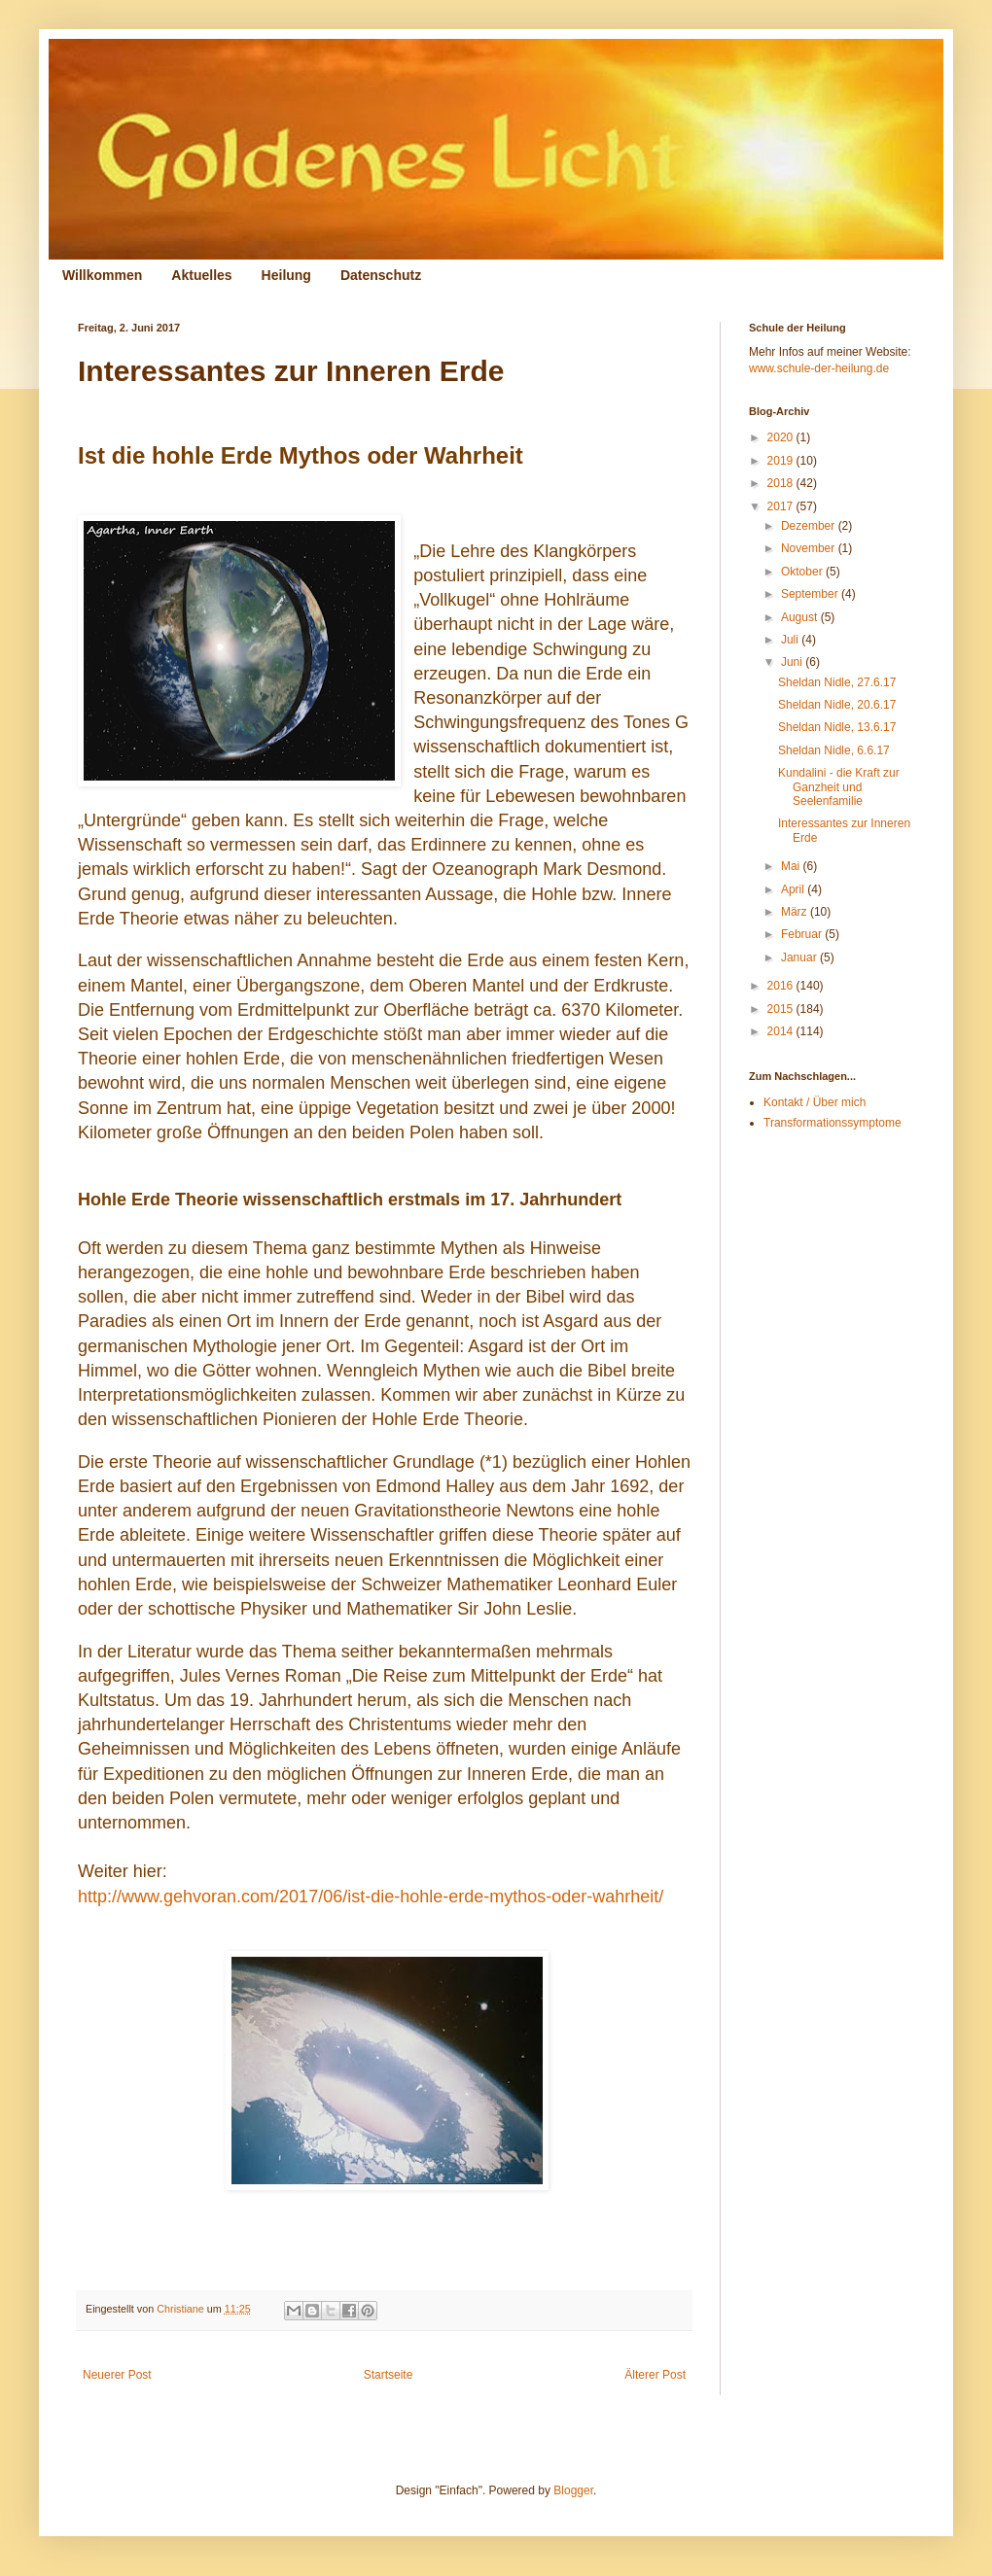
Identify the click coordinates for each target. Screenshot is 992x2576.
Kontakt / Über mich (814, 1102)
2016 (782, 985)
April (794, 889)
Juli (791, 639)
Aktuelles (201, 275)
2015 (782, 1009)
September (811, 594)
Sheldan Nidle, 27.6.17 (837, 682)
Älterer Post (655, 2375)
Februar (803, 934)
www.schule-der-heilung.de (819, 368)
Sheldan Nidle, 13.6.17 (837, 727)
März (795, 912)
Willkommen (102, 275)
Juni (793, 662)
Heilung (286, 275)
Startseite (388, 2375)
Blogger (573, 2490)
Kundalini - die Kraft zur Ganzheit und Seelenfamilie (839, 787)
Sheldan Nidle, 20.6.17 (837, 705)
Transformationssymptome (832, 1123)
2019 (782, 461)
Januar (800, 957)
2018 (782, 483)
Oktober (803, 571)
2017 (782, 506)
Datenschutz (380, 275)
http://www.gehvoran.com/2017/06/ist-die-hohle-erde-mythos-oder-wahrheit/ (370, 1896)
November (809, 548)
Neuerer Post (117, 2375)
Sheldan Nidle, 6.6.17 (834, 750)
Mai (792, 866)
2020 (782, 437)
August (801, 617)
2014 (782, 1031)
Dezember (809, 526)
